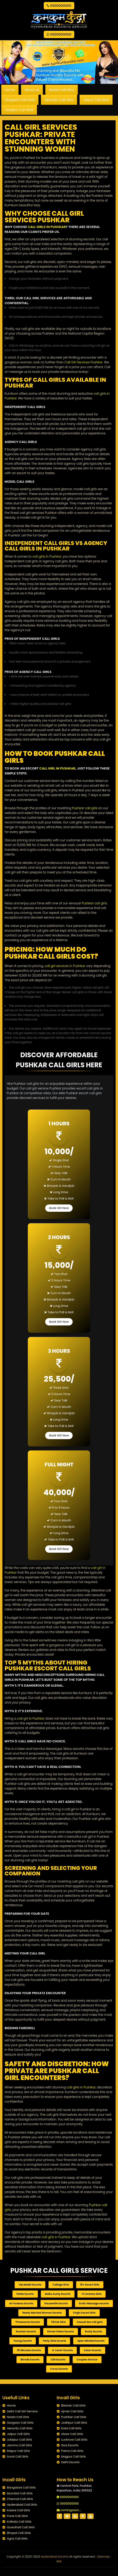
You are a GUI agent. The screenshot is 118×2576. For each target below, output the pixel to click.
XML (59, 2561)
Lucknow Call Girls (74, 2440)
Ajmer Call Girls (72, 2411)
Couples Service (87, 2359)
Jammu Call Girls (19, 2445)
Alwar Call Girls (72, 2434)
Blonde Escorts (30, 2359)
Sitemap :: (104, 2556)
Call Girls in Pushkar (47, 226)
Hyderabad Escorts (54, 2556)
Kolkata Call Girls (19, 2522)
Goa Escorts (69, 2445)
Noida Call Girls (61, 89)
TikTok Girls (58, 2322)
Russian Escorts (26, 2331)
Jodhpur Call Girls (74, 2423)
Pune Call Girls (17, 2516)
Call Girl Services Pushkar (83, 362)
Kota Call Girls (71, 2428)
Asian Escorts (92, 2350)
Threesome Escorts (27, 2322)
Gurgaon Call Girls (20, 99)
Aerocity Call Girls (59, 99)
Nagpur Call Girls (73, 2456)
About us (32, 89)
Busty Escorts (93, 2331)
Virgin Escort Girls (84, 2313)
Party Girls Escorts (54, 2341)
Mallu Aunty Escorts (57, 2294)
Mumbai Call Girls (20, 2493)
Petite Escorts (25, 2294)
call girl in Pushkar (57, 768)
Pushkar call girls (85, 808)
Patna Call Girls (72, 2451)
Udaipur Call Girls (19, 110)
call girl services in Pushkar (64, 966)
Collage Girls (61, 2284)
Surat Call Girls (17, 2456)
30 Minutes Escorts (29, 2350)
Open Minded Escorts (91, 2341)
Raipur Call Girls (18, 2451)
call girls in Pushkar (46, 556)
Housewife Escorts (56, 2303)
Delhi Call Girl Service (22, 2411)
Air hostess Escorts (21, 2303)
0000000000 (59, 5)
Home (10, 89)
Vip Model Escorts (30, 2284)
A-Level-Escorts (62, 2350)
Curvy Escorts (59, 2369)
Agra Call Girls (17, 2538)
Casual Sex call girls (90, 2322)
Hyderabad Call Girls (22, 2505)
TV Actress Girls (91, 2294)
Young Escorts (22, 2341)
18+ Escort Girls (90, 2284)
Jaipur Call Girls (96, 99)
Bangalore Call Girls (21, 2487)
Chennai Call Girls (20, 2499)
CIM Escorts (57, 2359)
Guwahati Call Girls (21, 2527)
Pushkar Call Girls (73, 2417)
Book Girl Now (59, 1208)
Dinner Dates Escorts (60, 2331)
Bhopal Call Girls (19, 2533)
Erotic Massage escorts (94, 2303)
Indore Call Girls (18, 2510)
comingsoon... (69, 2510)
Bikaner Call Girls (73, 2405)
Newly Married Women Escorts (42, 2313)
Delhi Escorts (70, 2462)
